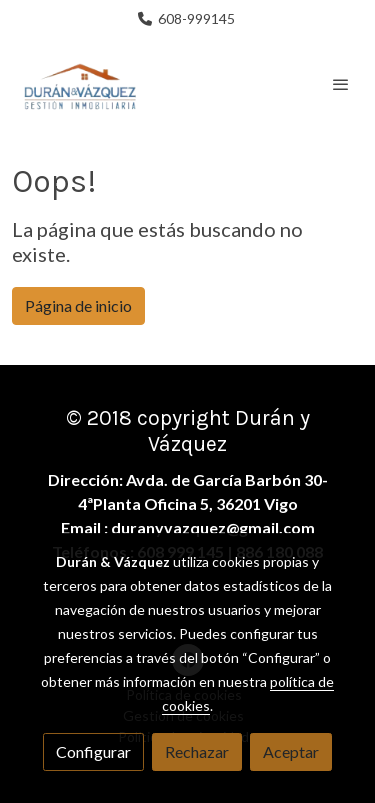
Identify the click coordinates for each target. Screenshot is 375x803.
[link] (80, 84)
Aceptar (291, 751)
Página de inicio (78, 305)
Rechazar (197, 751)
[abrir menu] (341, 84)
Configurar (93, 751)
